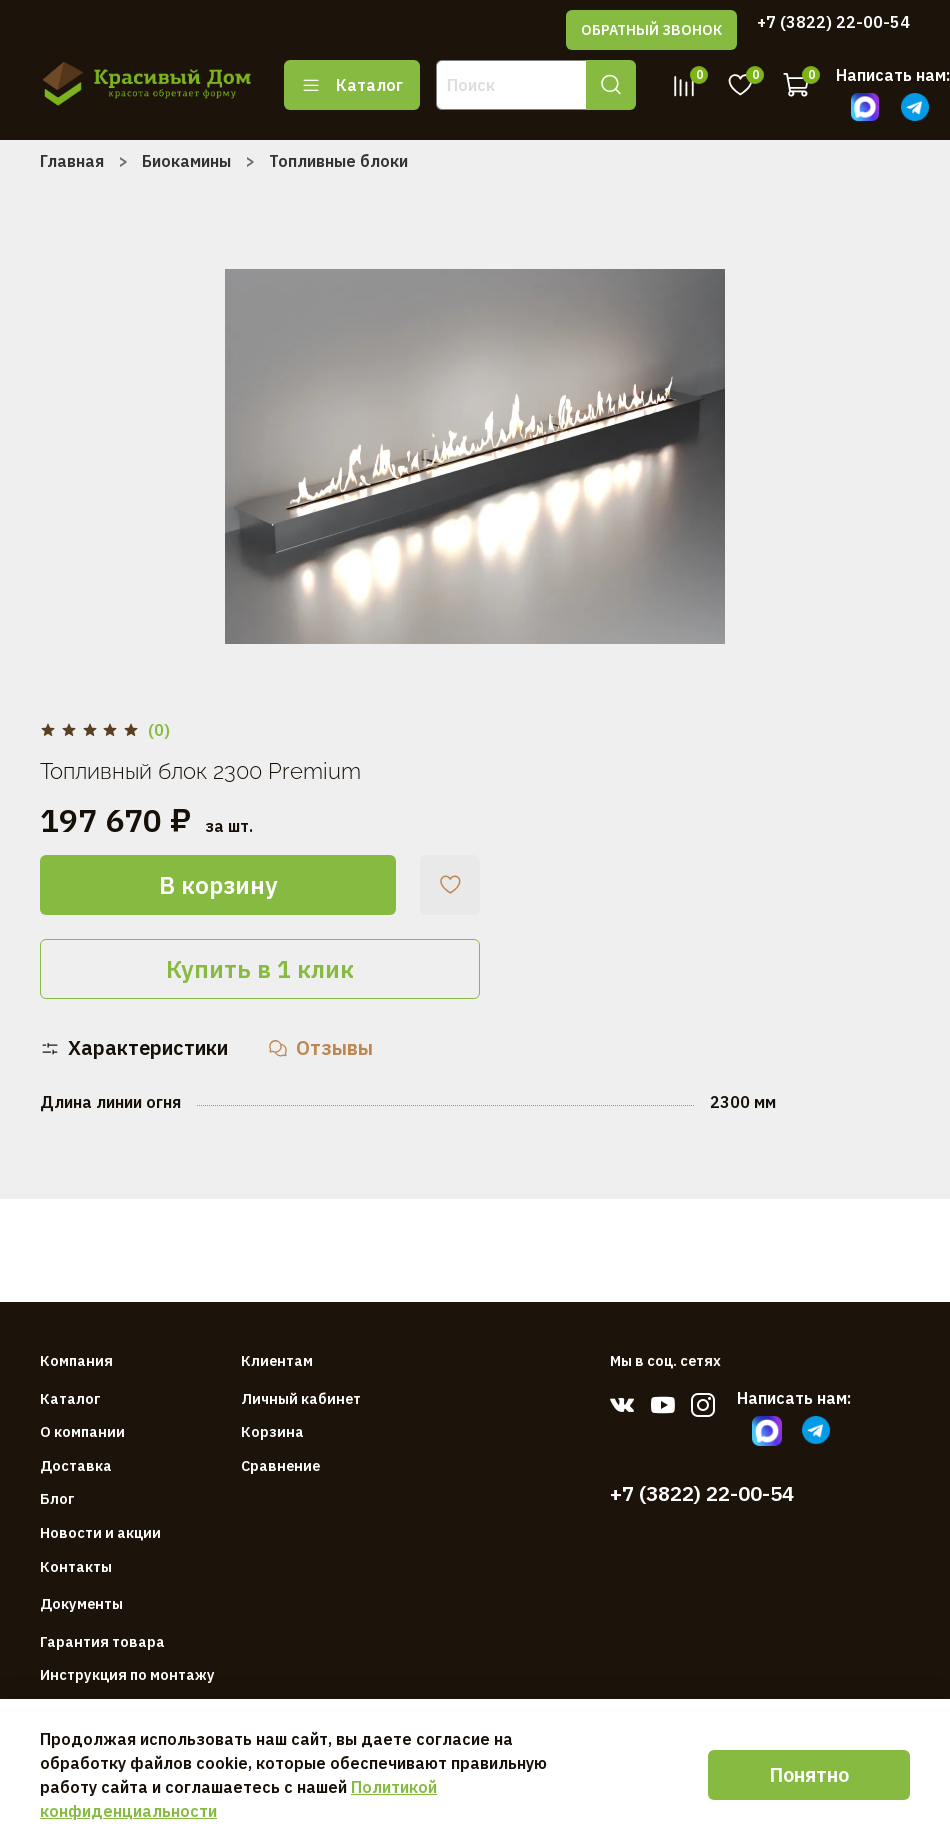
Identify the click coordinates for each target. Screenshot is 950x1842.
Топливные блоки (338, 161)
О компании (82, 1431)
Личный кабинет (301, 1398)
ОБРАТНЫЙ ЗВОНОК (651, 30)
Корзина (272, 1431)
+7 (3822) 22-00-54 (833, 22)
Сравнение (280, 1465)
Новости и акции (100, 1532)
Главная (72, 161)
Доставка (76, 1465)
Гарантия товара (102, 1641)
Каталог (352, 85)
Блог (57, 1498)
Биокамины (186, 161)
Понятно (809, 1774)
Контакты (76, 1566)
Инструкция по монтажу (127, 1674)
